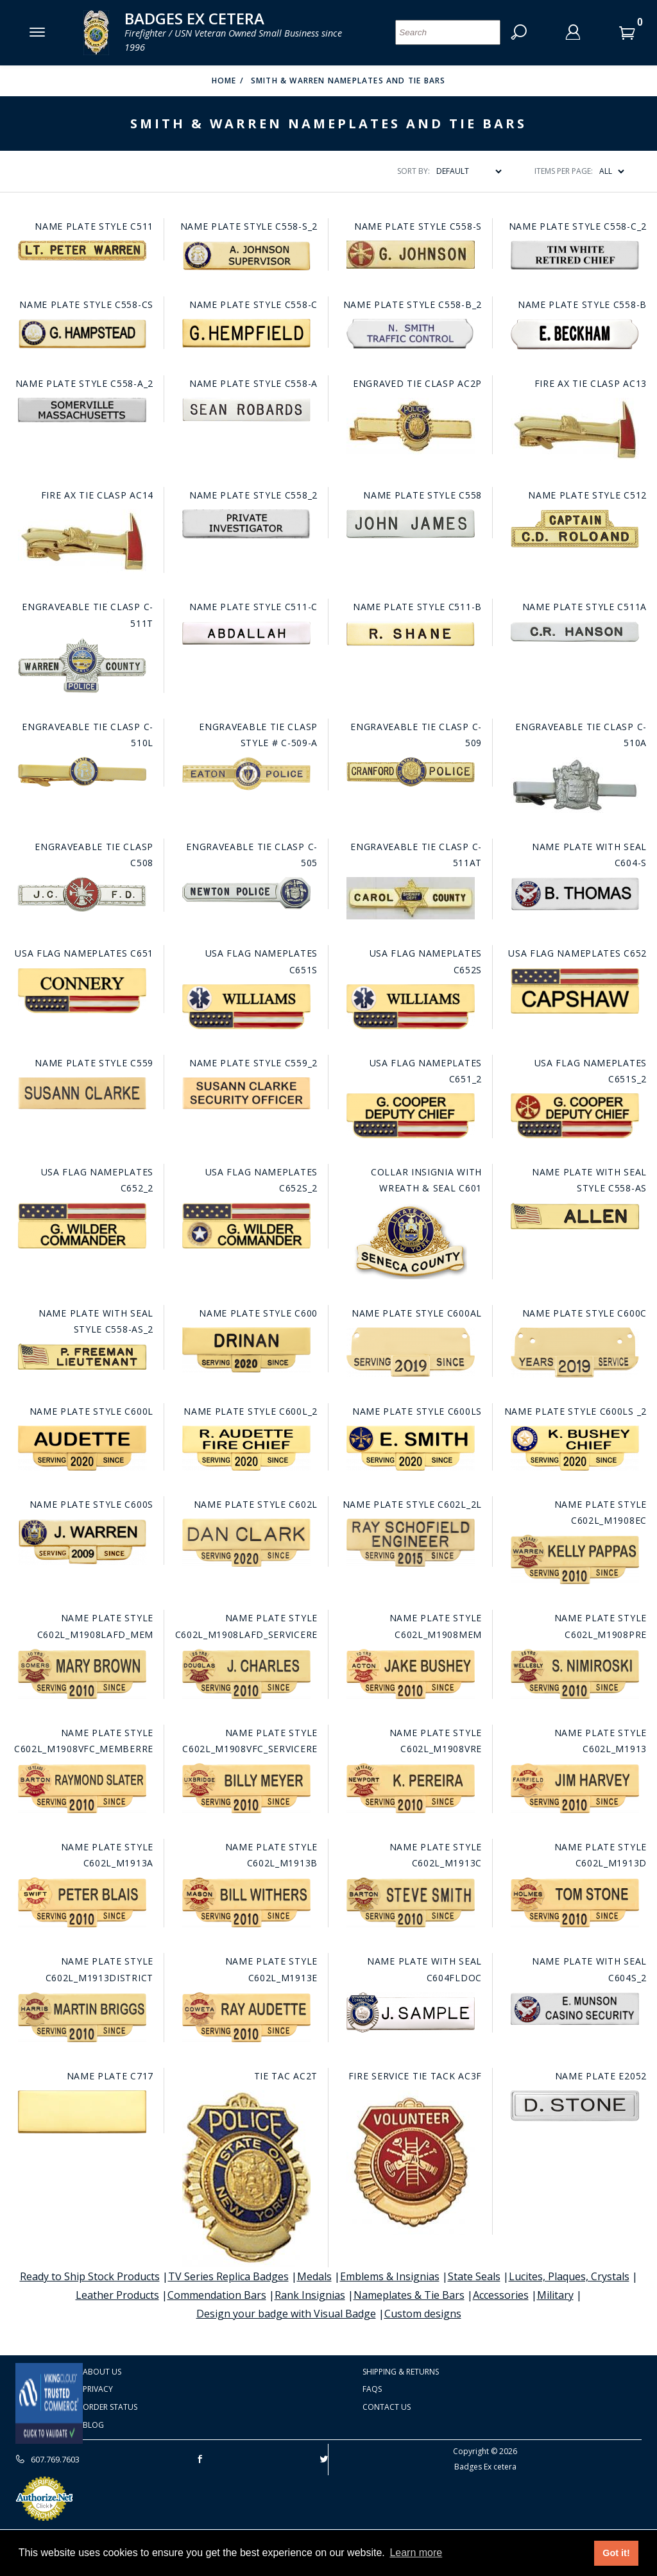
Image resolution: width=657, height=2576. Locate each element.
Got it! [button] (615, 2553)
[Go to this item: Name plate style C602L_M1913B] (246, 1902)
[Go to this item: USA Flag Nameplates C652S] (410, 1006)
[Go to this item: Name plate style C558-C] (246, 333)
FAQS (372, 2389)
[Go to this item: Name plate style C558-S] (410, 255)
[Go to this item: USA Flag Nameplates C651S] (246, 1006)
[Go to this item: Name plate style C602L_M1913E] (246, 2017)
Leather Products (117, 2295)
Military (555, 2295)
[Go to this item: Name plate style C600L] (81, 1448)
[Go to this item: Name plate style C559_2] (246, 1093)
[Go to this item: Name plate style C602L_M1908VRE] (410, 1788)
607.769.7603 (47, 2459)
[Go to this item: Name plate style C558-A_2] (81, 410)
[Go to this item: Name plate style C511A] (575, 632)
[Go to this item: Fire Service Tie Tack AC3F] (410, 2162)
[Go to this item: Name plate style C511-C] (246, 633)
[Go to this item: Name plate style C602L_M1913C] (410, 1902)
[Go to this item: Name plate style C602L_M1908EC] (575, 1559)
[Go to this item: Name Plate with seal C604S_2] (575, 2008)
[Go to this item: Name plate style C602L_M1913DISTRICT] (81, 2017)
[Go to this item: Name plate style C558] (410, 523)
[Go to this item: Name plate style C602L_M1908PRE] (575, 1674)
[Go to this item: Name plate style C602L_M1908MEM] (410, 1674)
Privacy (98, 2389)
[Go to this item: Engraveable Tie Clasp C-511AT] (410, 898)
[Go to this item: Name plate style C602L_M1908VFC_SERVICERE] (246, 1788)
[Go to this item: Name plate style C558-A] (246, 410)
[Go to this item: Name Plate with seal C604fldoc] (410, 2012)
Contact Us (387, 2406)
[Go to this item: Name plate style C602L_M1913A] (81, 1902)
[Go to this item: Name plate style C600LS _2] (575, 1448)
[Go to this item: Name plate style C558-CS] (81, 334)
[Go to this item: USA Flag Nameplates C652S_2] (246, 1226)
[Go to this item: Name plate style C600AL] (410, 1352)
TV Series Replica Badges (228, 2276)
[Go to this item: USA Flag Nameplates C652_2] (81, 1226)
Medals (314, 2276)
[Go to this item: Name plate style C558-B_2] (410, 333)
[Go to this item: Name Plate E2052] (575, 2105)
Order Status (110, 2406)
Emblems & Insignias (389, 2276)
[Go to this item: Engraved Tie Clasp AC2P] (410, 426)
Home (224, 80)
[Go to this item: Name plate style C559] (81, 1093)
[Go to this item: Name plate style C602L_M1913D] (575, 1902)
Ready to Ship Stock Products (90, 2276)
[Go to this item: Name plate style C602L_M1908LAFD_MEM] (81, 1674)
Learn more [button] (415, 2552)
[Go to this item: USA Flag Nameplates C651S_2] (575, 1115)
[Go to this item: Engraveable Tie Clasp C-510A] (575, 785)
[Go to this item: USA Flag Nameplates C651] (81, 990)
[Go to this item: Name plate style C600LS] (410, 1448)
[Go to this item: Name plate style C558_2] (246, 523)
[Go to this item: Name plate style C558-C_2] (575, 255)
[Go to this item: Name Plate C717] (81, 2111)
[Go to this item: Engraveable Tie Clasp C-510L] (81, 772)
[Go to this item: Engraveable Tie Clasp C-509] (410, 772)
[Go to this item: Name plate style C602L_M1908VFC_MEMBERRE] (81, 1788)
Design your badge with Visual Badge (286, 2314)
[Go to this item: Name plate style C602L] (246, 1543)
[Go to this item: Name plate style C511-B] (410, 634)
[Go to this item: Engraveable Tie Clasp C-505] (246, 893)
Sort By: (413, 171)
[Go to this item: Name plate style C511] (81, 250)
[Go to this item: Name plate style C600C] (575, 1352)
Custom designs (422, 2314)
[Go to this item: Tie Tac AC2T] (246, 2178)
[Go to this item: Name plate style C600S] (81, 1542)
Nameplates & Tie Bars (409, 2295)
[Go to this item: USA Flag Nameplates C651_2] (410, 1115)
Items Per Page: (563, 171)
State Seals (474, 2276)
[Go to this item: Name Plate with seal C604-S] (575, 893)
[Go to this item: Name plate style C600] (246, 1349)
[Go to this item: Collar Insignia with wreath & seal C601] (410, 1241)
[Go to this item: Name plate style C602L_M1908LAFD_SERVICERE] (246, 1674)
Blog (93, 2424)
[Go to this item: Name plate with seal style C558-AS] (575, 1216)
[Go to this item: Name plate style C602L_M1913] (575, 1788)
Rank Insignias (310, 2295)
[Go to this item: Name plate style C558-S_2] (246, 256)
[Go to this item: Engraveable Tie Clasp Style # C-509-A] (246, 773)
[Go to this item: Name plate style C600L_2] (246, 1448)
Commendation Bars (216, 2295)
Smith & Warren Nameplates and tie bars (348, 80)
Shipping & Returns (401, 2371)
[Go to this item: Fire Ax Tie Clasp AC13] (575, 429)
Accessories (501, 2295)
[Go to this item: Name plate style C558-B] (575, 334)
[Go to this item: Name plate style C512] (575, 528)
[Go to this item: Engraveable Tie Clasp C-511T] (81, 665)
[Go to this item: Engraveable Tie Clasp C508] (81, 894)
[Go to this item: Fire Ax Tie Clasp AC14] (81, 541)
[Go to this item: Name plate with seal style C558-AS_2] (81, 1356)
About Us (102, 2371)
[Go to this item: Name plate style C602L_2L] (410, 1543)
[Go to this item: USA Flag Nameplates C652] (575, 991)
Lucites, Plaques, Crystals (569, 2276)
